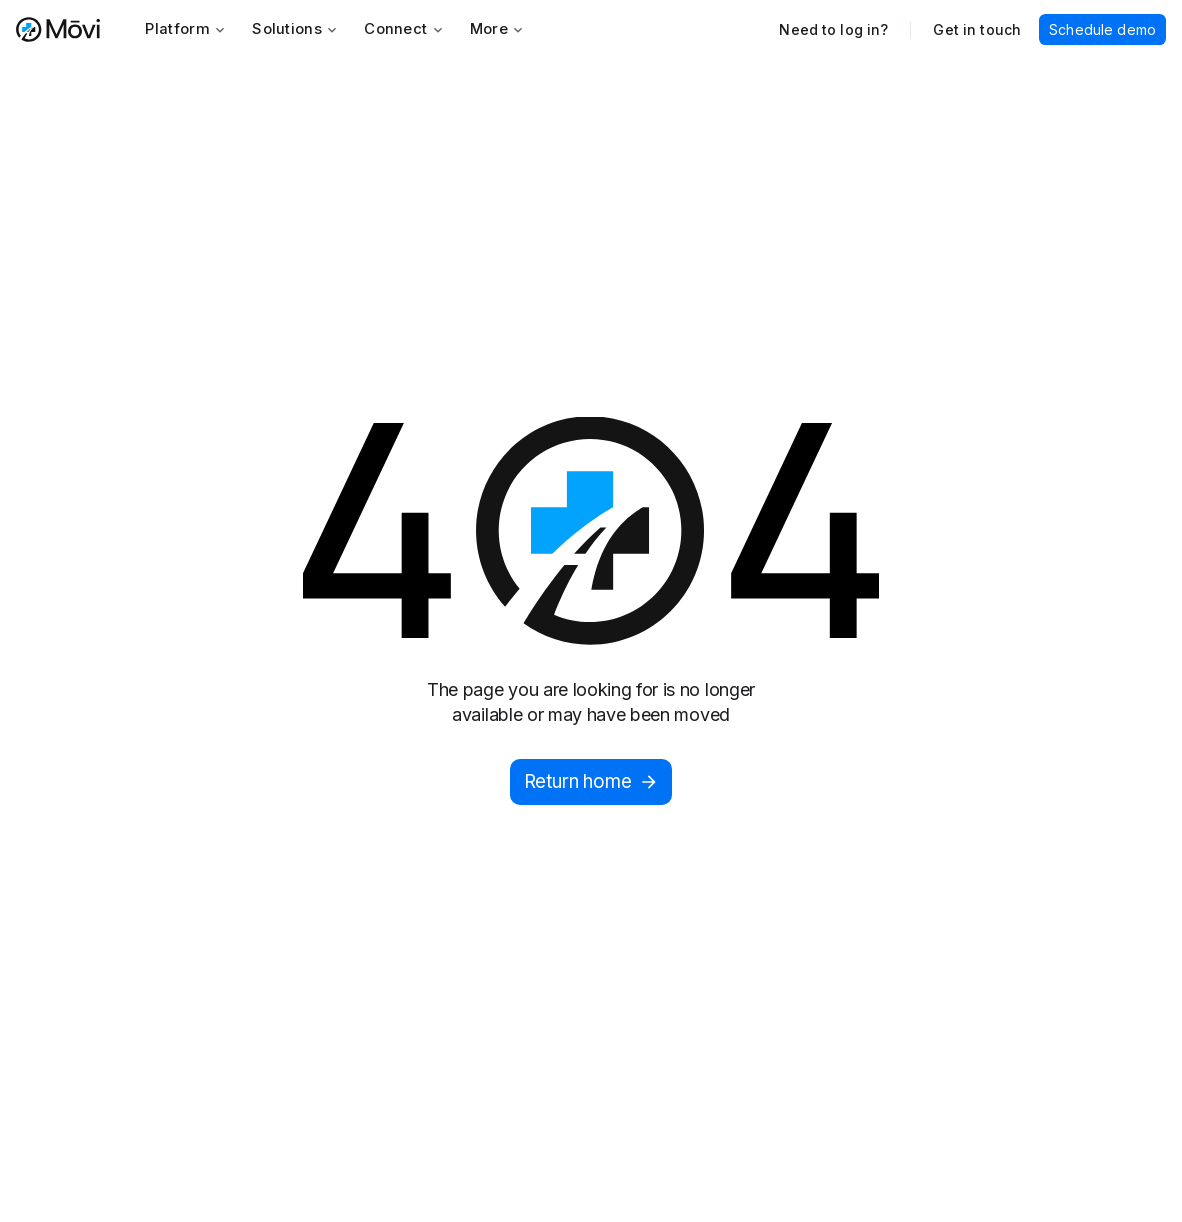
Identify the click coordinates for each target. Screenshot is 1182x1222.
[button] (185, 30)
